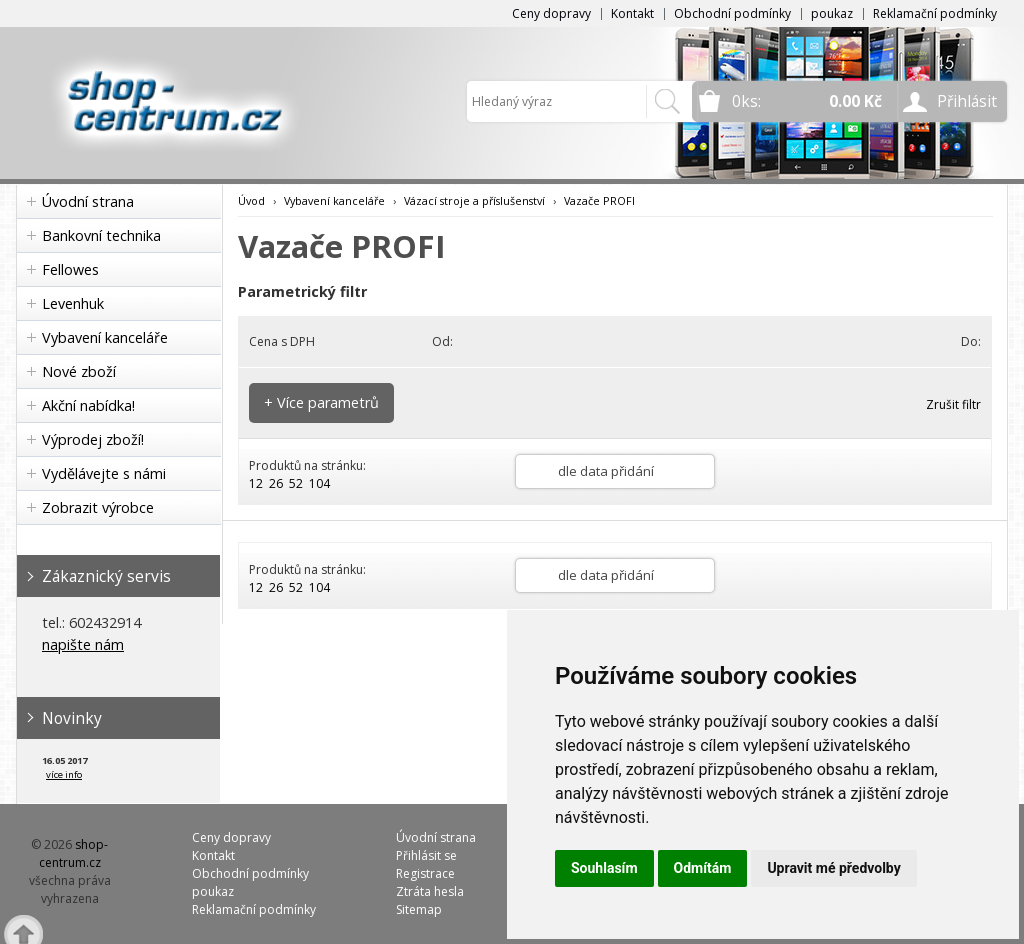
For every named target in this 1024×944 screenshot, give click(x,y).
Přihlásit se (426, 855)
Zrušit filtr (953, 404)
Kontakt (632, 13)
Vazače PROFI (599, 200)
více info (64, 774)
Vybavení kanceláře (105, 337)
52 (296, 483)
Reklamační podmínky (935, 13)
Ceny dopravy (551, 13)
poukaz (832, 13)
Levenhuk (73, 303)
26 (276, 483)
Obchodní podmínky (732, 13)
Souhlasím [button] (604, 868)
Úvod (251, 200)
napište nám (83, 644)
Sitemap (419, 909)
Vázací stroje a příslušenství (474, 200)
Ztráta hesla (430, 891)
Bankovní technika (101, 235)
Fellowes (70, 269)
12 (256, 483)
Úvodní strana (88, 201)
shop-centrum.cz (74, 853)
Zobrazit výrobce (98, 507)
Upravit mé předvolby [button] (833, 868)
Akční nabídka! (88, 405)
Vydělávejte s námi (104, 473)
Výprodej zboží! (93, 439)
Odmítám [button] (703, 868)
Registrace (425, 873)
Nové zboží (79, 371)
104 (319, 483)
